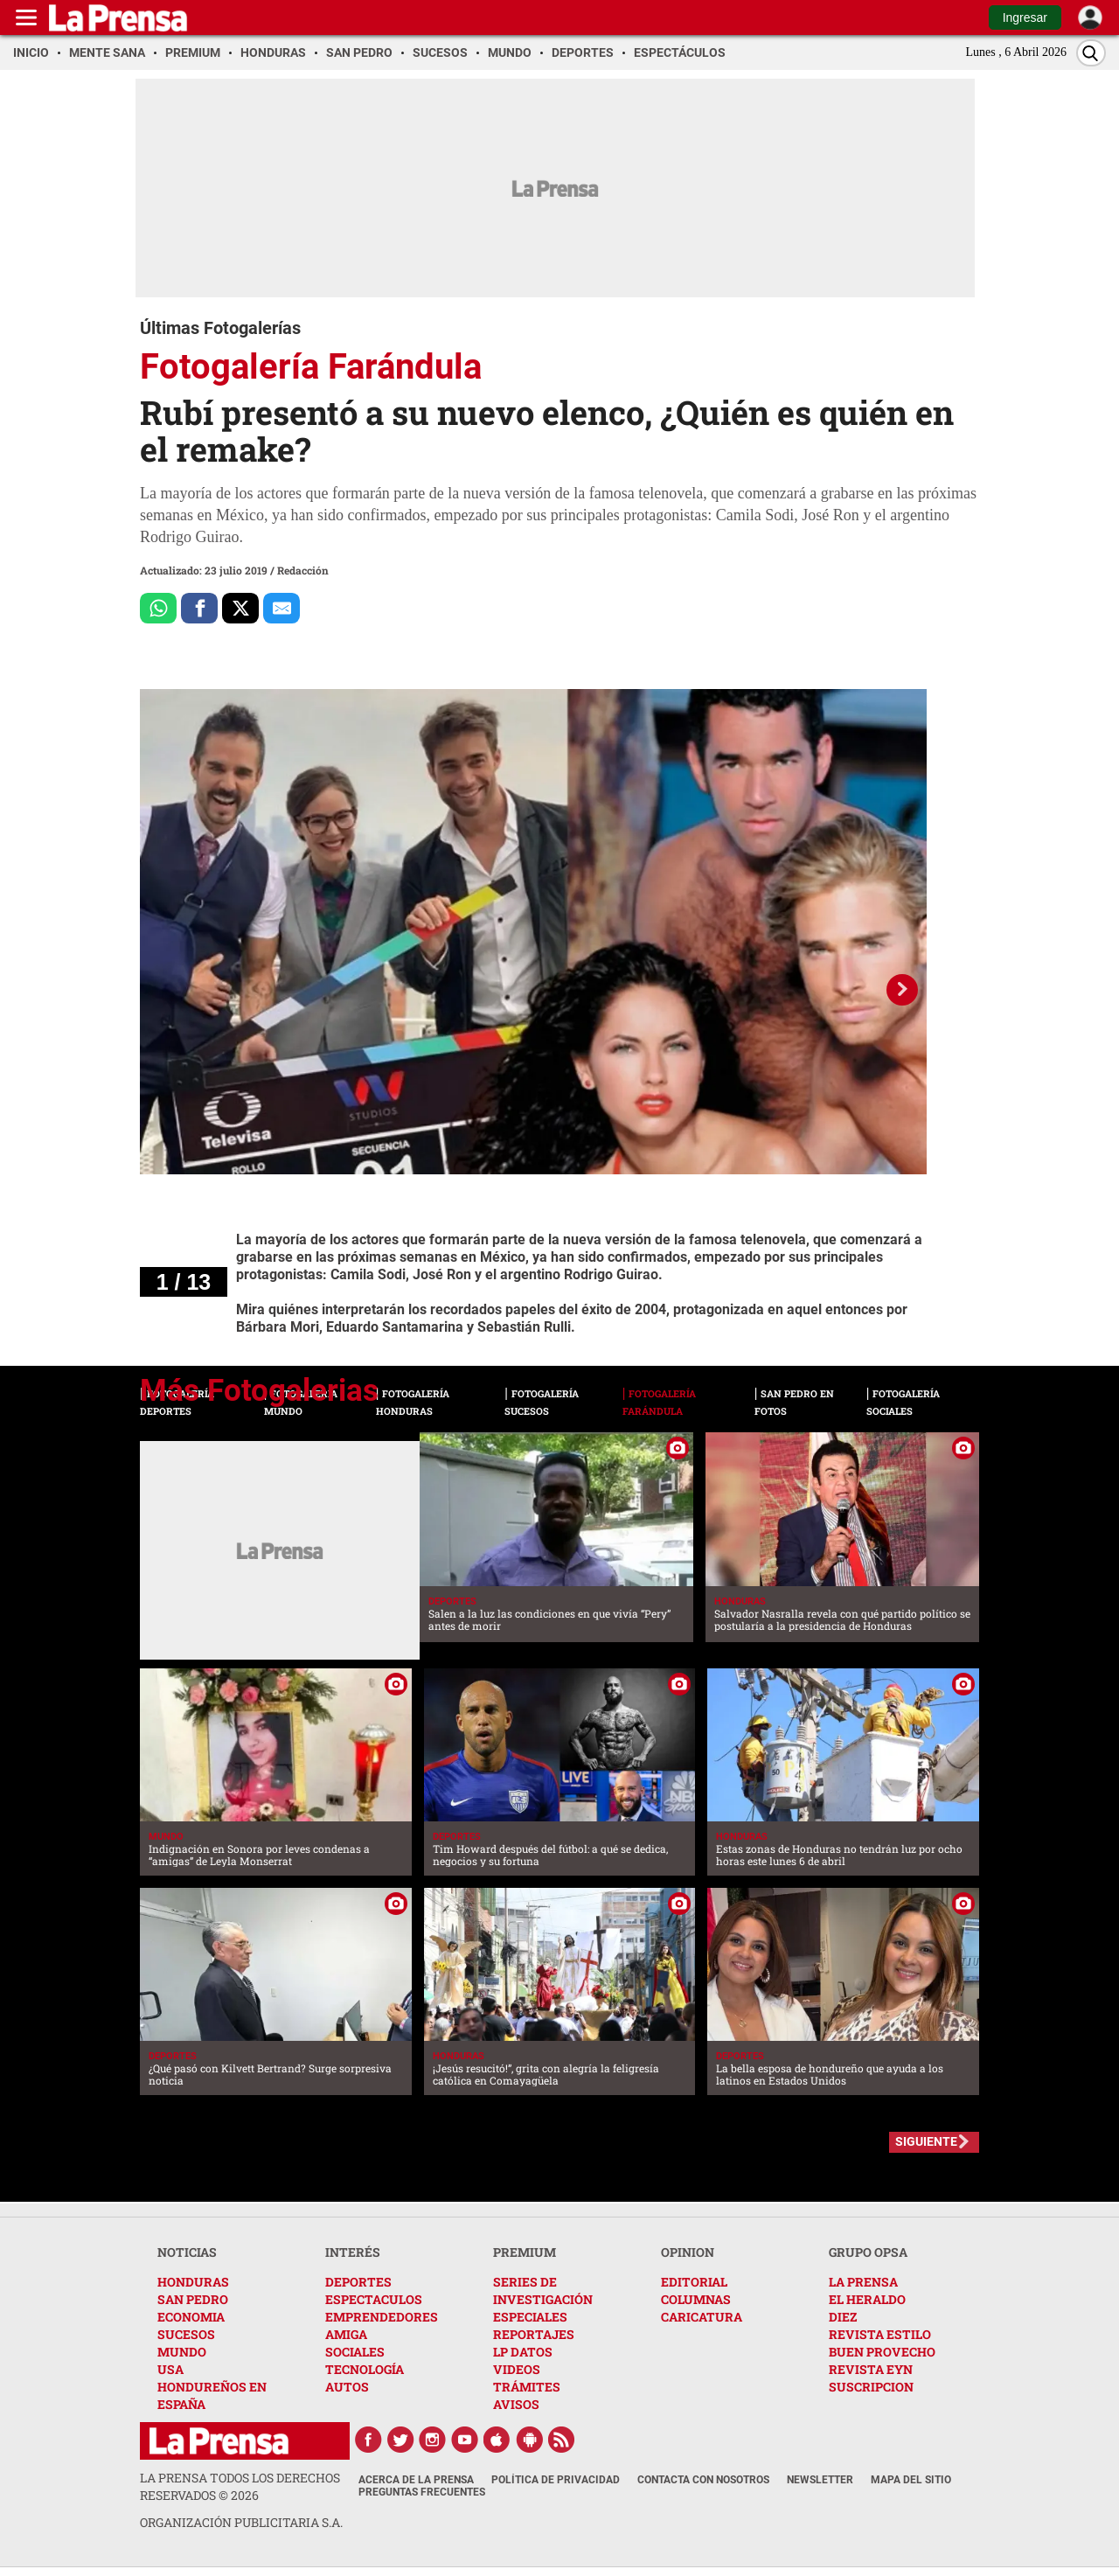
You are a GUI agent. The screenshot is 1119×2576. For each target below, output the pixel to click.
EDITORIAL (694, 2281)
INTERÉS (352, 2252)
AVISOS (516, 2404)
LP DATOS (523, 2351)
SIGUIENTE (926, 2141)
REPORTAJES (533, 2334)
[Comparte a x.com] (240, 608)
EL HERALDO (867, 2299)
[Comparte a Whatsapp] (158, 608)
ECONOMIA (191, 2316)
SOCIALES (355, 2351)
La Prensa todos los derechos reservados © (240, 2486)
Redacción (303, 570)
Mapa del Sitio (911, 2480)
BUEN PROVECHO (882, 2351)
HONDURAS (193, 2281)
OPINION (687, 2252)
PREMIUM (524, 2252)
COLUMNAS (696, 2299)
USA (170, 2369)
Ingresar (1025, 17)
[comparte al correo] (281, 608)
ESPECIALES (530, 2316)
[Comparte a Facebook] (199, 608)
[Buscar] (1091, 52)
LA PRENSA (863, 2281)
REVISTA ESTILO (880, 2334)
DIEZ (843, 2316)
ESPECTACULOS (373, 2299)
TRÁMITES (526, 2386)
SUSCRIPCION (871, 2386)
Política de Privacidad (555, 2480)
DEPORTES (358, 2281)
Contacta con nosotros (703, 2480)
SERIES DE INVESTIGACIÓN (543, 2290)
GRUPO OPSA (868, 2252)
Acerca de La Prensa (416, 2480)
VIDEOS (516, 2369)
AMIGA (346, 2334)
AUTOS (347, 2386)
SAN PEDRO (192, 2299)
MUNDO (181, 2351)
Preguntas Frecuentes (421, 2492)
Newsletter (820, 2480)
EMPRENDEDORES (381, 2316)
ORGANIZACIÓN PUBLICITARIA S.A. (241, 2522)
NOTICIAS (187, 2252)
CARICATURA (701, 2316)
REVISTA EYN (871, 2369)
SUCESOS (186, 2334)
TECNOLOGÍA (364, 2369)
